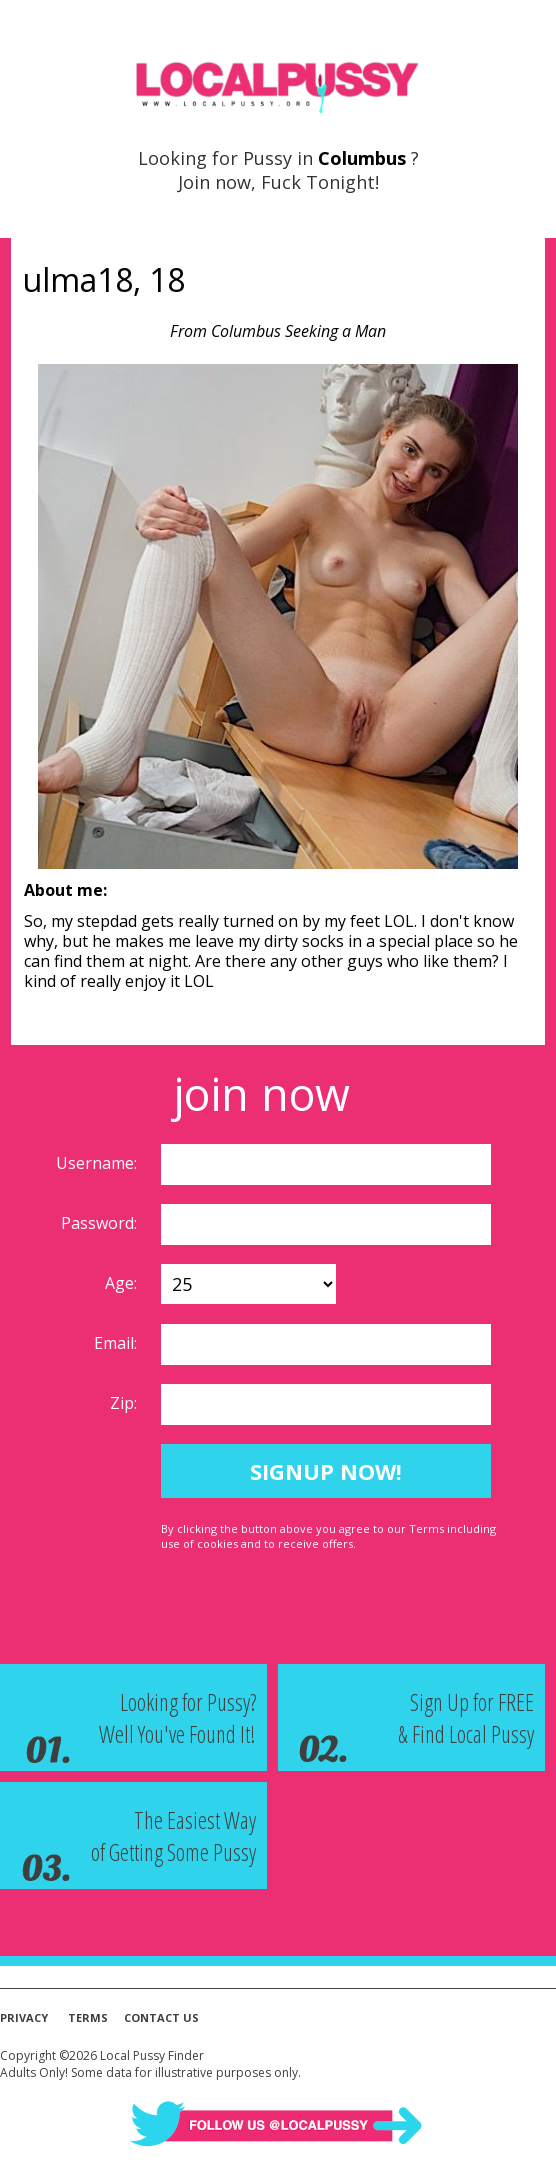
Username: (98, 1163)
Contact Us (161, 2017)
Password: (101, 1223)
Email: (117, 1343)
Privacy (24, 2017)
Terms (88, 2017)
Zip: (125, 1403)
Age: (123, 1283)
